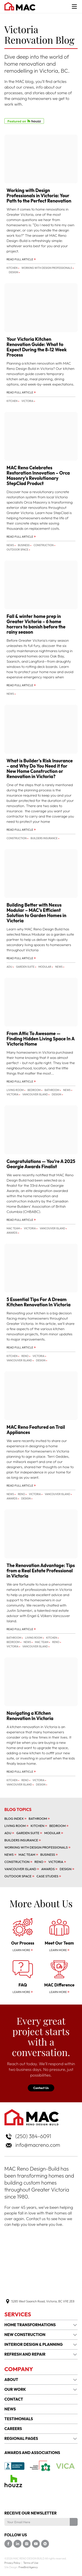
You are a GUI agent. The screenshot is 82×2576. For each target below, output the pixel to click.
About (41, 2379)
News (10, 2408)
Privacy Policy (12, 2562)
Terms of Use (30, 2562)
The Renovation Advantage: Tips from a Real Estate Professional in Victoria (41, 1570)
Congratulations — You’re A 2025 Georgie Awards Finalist (41, 1163)
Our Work (41, 2389)
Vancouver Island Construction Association (65, 2466)
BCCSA (36, 2481)
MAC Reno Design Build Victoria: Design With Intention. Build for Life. (19, 6)
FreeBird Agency (28, 2567)
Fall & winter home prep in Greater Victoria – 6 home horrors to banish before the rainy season (36, 624)
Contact (13, 2399)
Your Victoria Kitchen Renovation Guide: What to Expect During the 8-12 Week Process (37, 347)
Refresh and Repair (41, 2354)
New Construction (41, 2334)
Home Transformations (41, 2324)
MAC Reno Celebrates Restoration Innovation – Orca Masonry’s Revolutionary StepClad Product (38, 475)
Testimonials (18, 2418)
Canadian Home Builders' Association (40, 2466)
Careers (13, 2428)
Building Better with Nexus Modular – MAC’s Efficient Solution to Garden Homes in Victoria (36, 912)
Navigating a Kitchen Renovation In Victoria (30, 1715)
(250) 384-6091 (33, 2136)
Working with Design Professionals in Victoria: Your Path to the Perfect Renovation (39, 195)
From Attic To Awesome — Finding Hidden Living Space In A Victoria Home (41, 1039)
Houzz (13, 2481)
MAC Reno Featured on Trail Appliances (36, 1429)
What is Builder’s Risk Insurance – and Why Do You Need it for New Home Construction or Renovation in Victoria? (40, 768)
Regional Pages (41, 2438)
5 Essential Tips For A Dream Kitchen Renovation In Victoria (38, 1302)
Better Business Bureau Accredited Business (14, 2466)
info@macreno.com (37, 2144)
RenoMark (11, 2498)
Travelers (61, 2480)
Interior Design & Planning (41, 2344)
